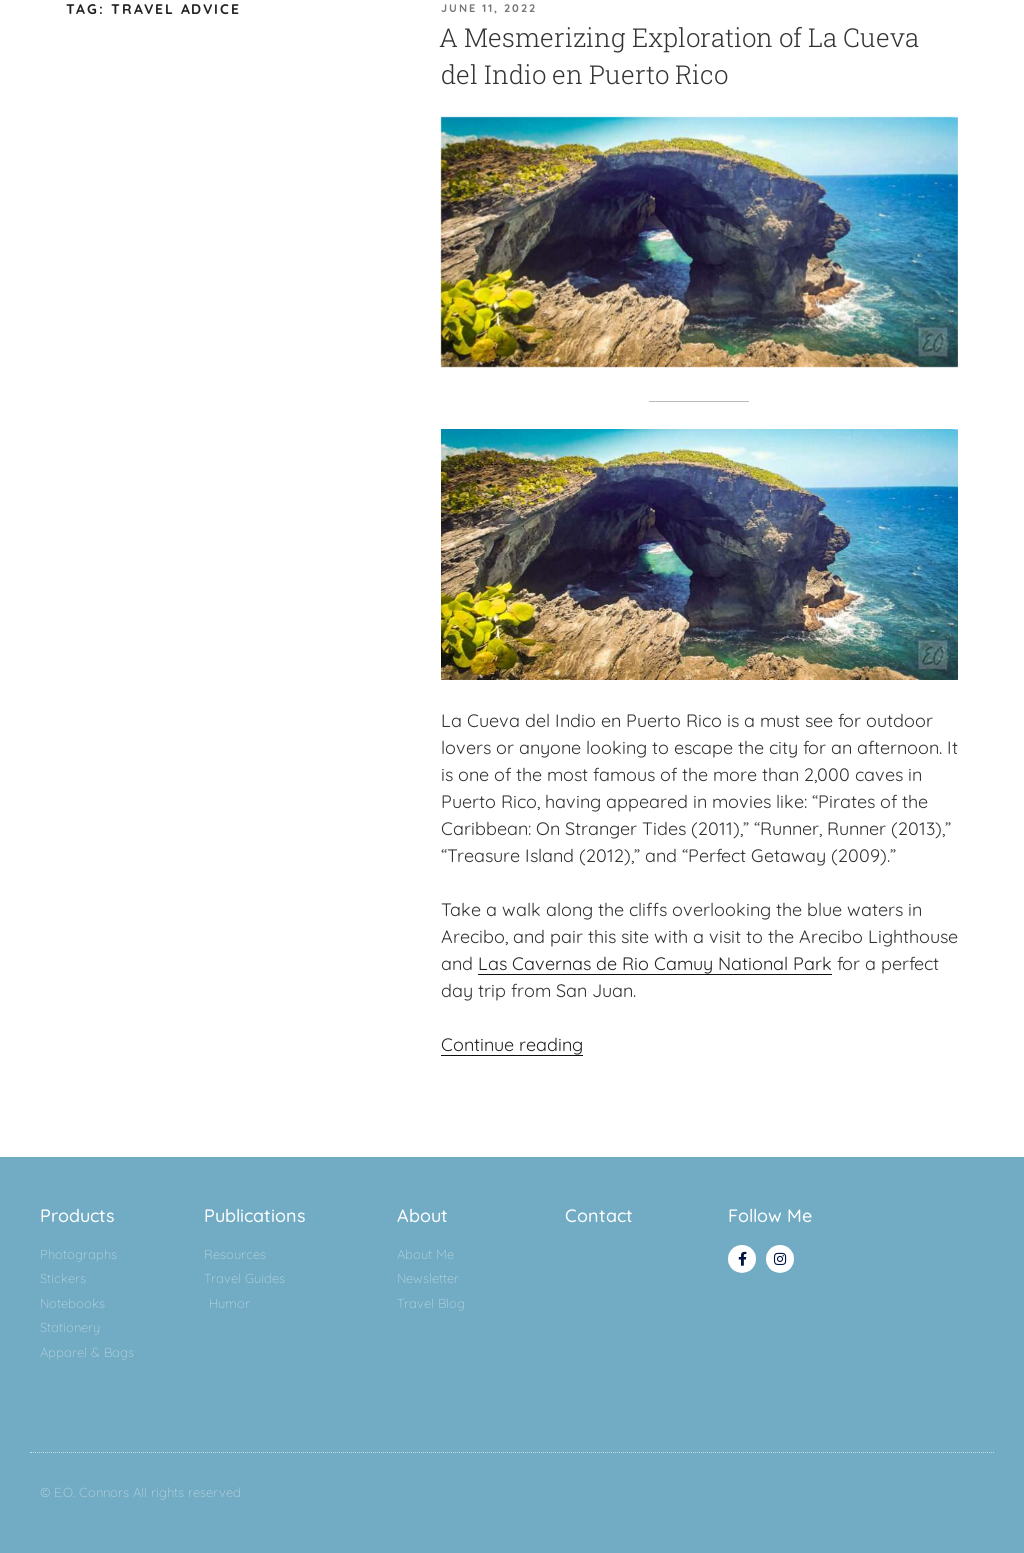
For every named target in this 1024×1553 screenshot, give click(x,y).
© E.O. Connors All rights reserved (140, 1492)
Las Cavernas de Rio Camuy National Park (655, 963)
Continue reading (512, 1044)
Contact (599, 1215)
